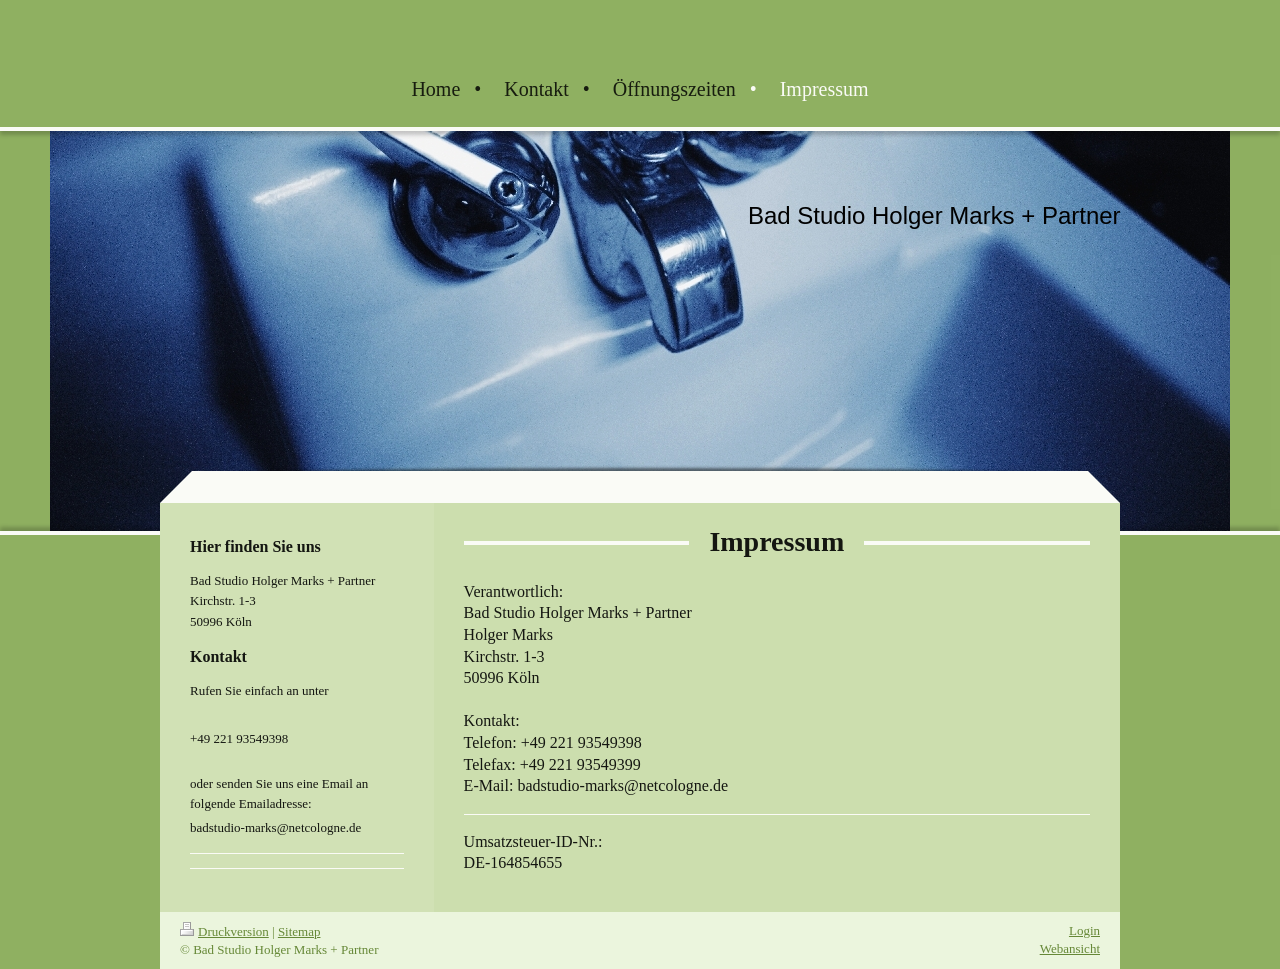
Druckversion (224, 931)
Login (1084, 930)
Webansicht (1070, 948)
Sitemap (299, 931)
